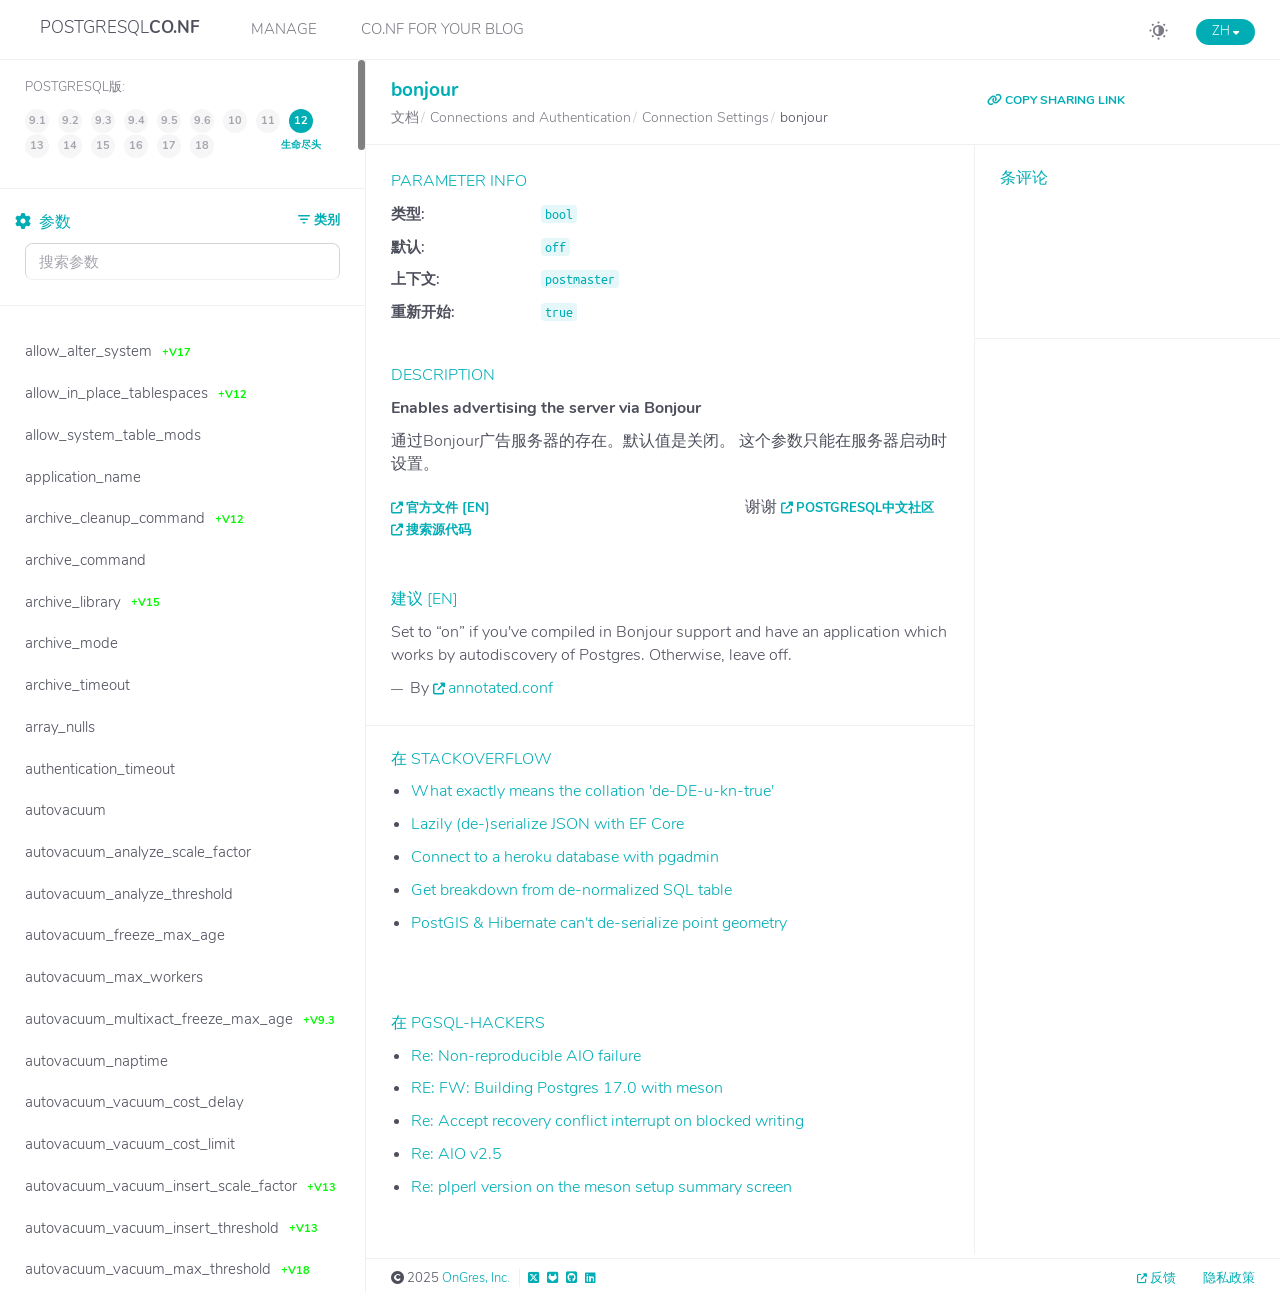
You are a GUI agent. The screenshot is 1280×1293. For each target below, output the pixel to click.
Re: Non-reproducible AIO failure (526, 1056)
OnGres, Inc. (476, 1278)
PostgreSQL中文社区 (865, 508)
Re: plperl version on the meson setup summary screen (601, 1187)
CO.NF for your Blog (442, 29)
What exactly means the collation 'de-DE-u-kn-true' (592, 791)
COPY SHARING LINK (1056, 100)
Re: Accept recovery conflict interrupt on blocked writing (607, 1121)
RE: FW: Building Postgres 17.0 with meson (567, 1088)
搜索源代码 (438, 530)
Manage (284, 29)
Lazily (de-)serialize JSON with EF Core (547, 824)
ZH (1225, 31)
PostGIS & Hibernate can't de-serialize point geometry (599, 923)
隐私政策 (1229, 1278)
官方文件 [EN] (448, 508)
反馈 (1163, 1278)
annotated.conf (500, 688)
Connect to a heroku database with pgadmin (565, 857)
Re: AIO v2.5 (456, 1154)
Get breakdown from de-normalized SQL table (571, 890)
